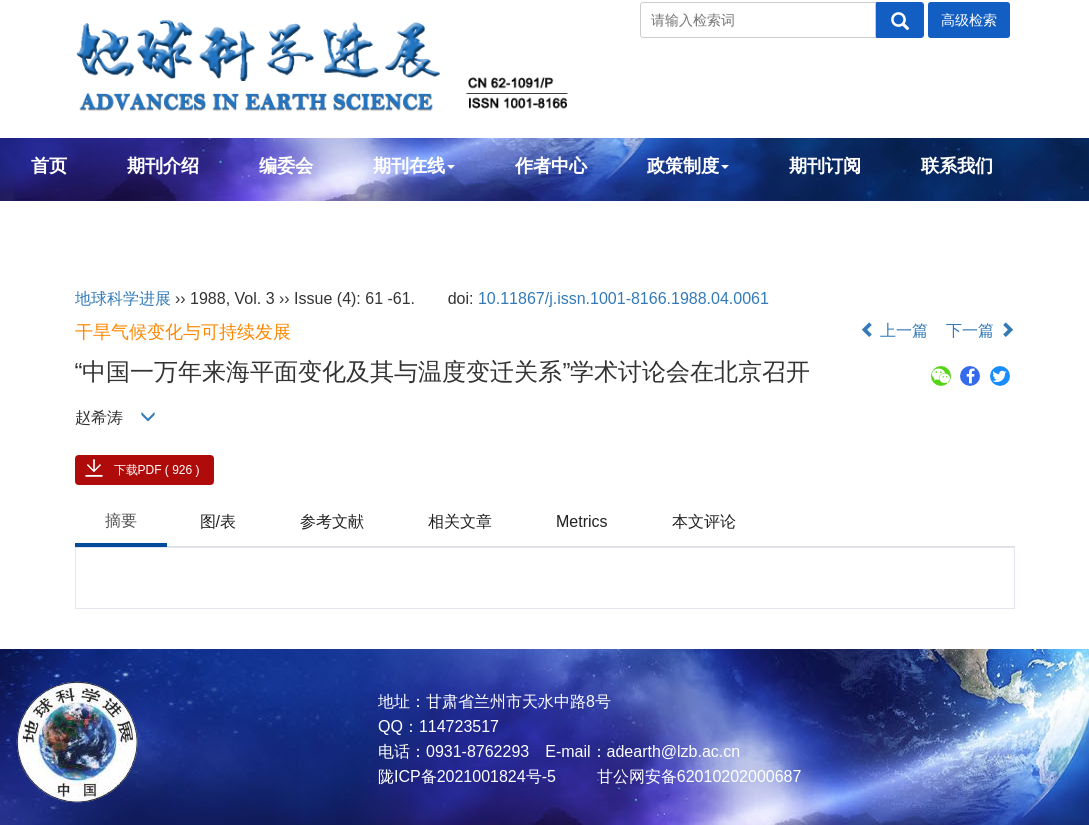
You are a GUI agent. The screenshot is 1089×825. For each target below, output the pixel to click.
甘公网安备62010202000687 (696, 776)
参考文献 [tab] (332, 521)
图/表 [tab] (218, 521)
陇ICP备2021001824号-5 (467, 776)
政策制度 (688, 166)
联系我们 (957, 166)
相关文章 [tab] (460, 521)
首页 (49, 166)
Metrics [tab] (582, 521)
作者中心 (551, 166)
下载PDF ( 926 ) (157, 470)
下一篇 (980, 330)
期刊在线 (414, 166)
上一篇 (894, 330)
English (63, 220)
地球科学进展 (123, 298)
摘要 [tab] (121, 520)
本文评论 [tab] (704, 521)
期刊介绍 (163, 166)
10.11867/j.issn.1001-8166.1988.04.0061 (623, 298)
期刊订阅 (825, 166)
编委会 (286, 166)
